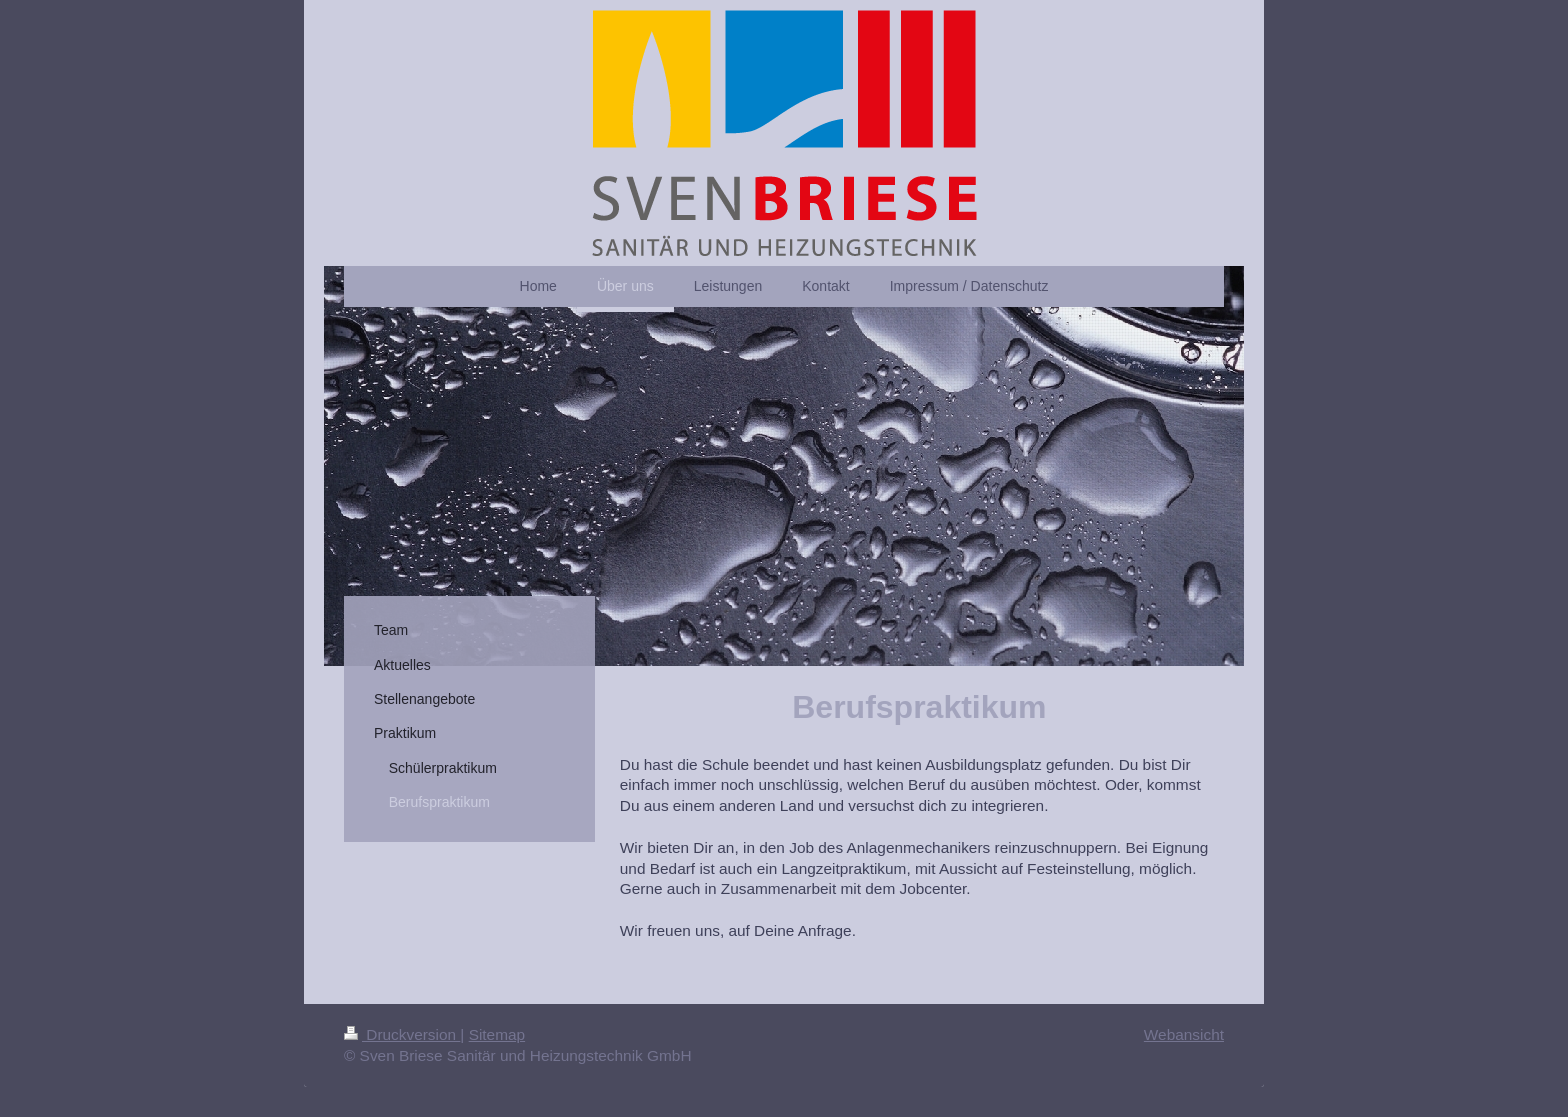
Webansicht (1184, 1034)
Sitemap (497, 1034)
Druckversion (402, 1034)
